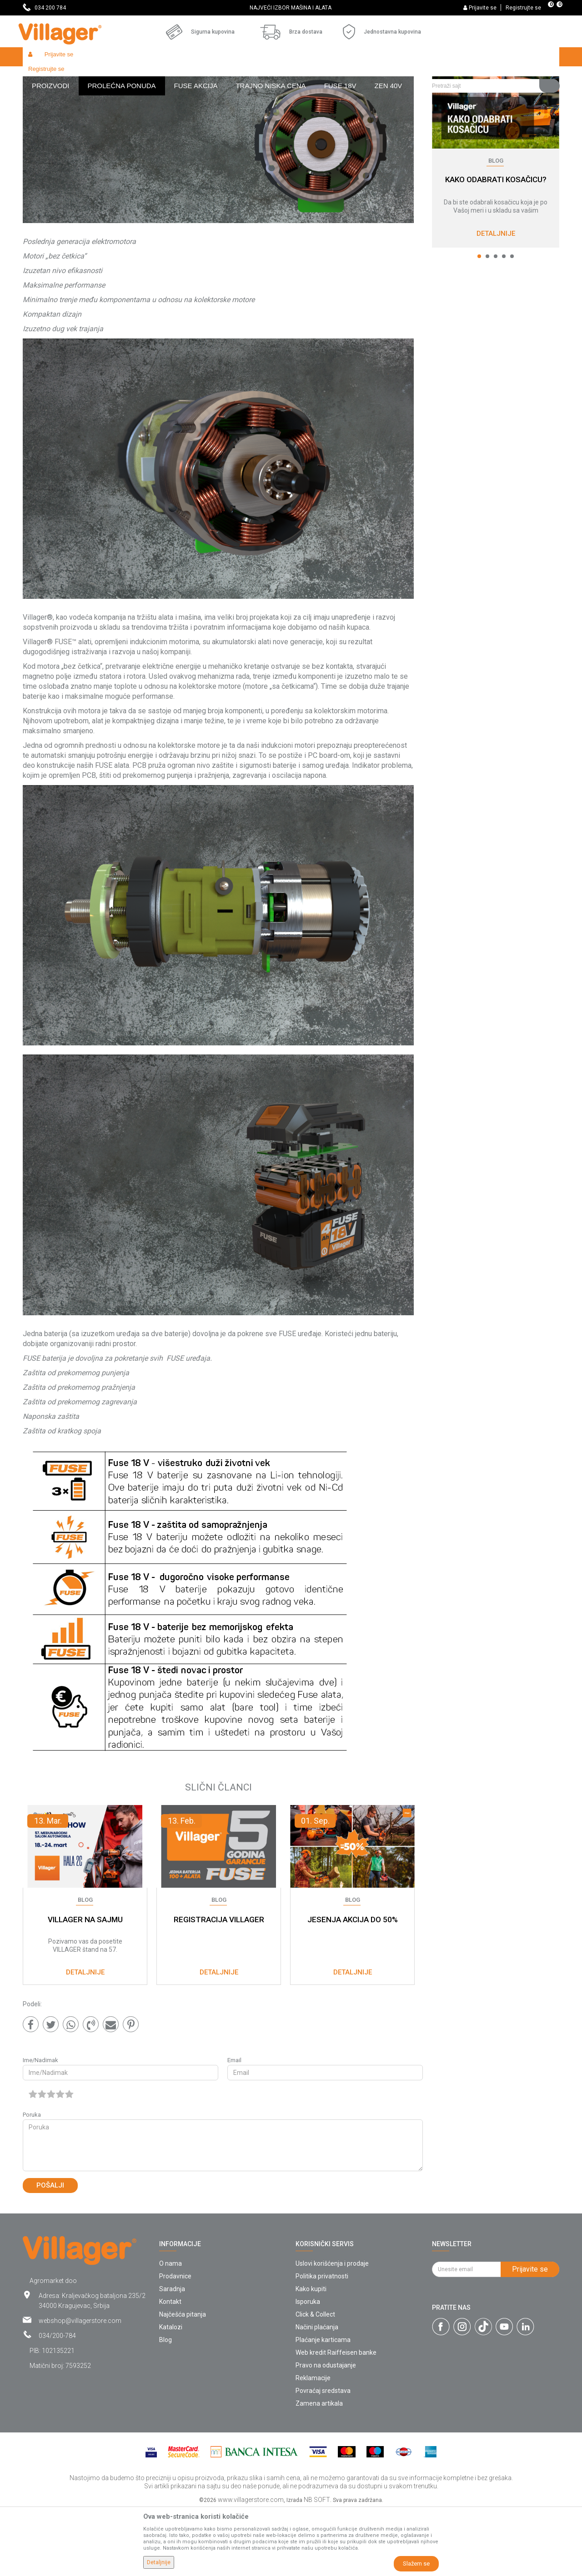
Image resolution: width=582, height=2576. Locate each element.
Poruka (32, 2181)
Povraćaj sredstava (323, 2457)
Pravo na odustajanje (326, 2431)
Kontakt (170, 2368)
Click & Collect (315, 2380)
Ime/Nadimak (40, 2126)
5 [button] (512, 322)
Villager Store (40, 76)
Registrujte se (523, 8)
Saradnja (172, 2355)
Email (234, 2126)
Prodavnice (175, 2342)
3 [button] (495, 322)
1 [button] (479, 322)
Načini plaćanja (317, 2393)
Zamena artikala (319, 2469)
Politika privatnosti (322, 2342)
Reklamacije (313, 2444)
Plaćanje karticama (323, 2406)
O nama (170, 2329)
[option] (291, 7)
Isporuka (308, 2368)
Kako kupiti (311, 2355)
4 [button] (504, 322)
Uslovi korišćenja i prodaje (332, 2329)
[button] (492, 57)
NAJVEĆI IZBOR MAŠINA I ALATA (290, 8)
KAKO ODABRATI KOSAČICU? (496, 246)
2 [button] (487, 322)
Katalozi (170, 2393)
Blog (71, 76)
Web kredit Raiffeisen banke (336, 2418)
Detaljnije (496, 300)
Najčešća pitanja (182, 2380)
